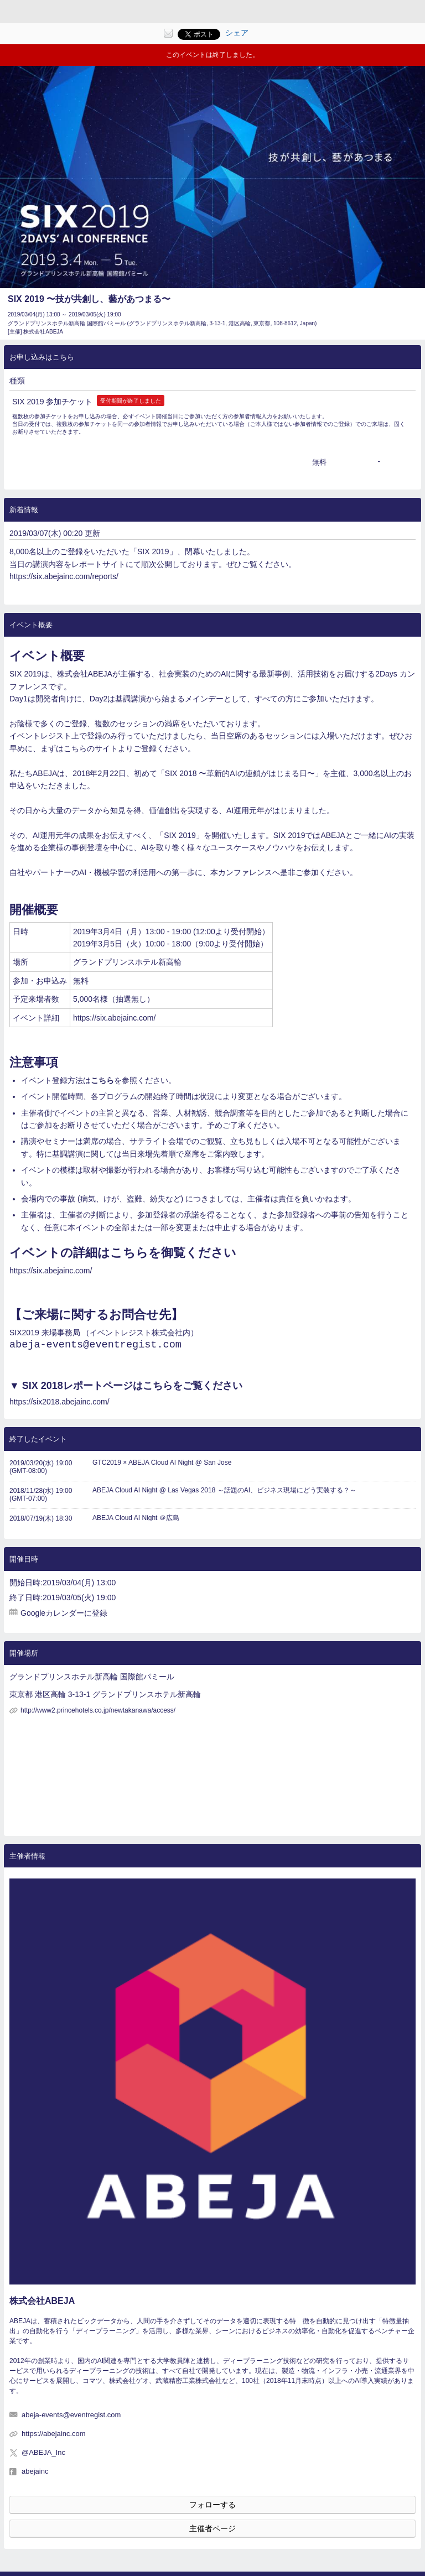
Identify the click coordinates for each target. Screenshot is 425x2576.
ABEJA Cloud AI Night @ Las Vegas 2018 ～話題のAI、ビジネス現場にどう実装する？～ (224, 1494)
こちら (102, 1080)
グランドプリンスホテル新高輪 (127, 961)
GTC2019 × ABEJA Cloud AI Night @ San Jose (161, 1467)
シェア (236, 32)
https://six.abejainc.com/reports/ (63, 576)
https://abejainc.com (54, 2438)
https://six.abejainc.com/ (114, 1017)
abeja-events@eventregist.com (95, 1346)
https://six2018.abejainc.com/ (59, 1406)
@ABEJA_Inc (43, 2457)
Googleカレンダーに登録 (63, 1617)
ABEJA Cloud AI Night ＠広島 (135, 1522)
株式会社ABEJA (42, 2305)
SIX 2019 (25, 673)
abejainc (35, 2475)
